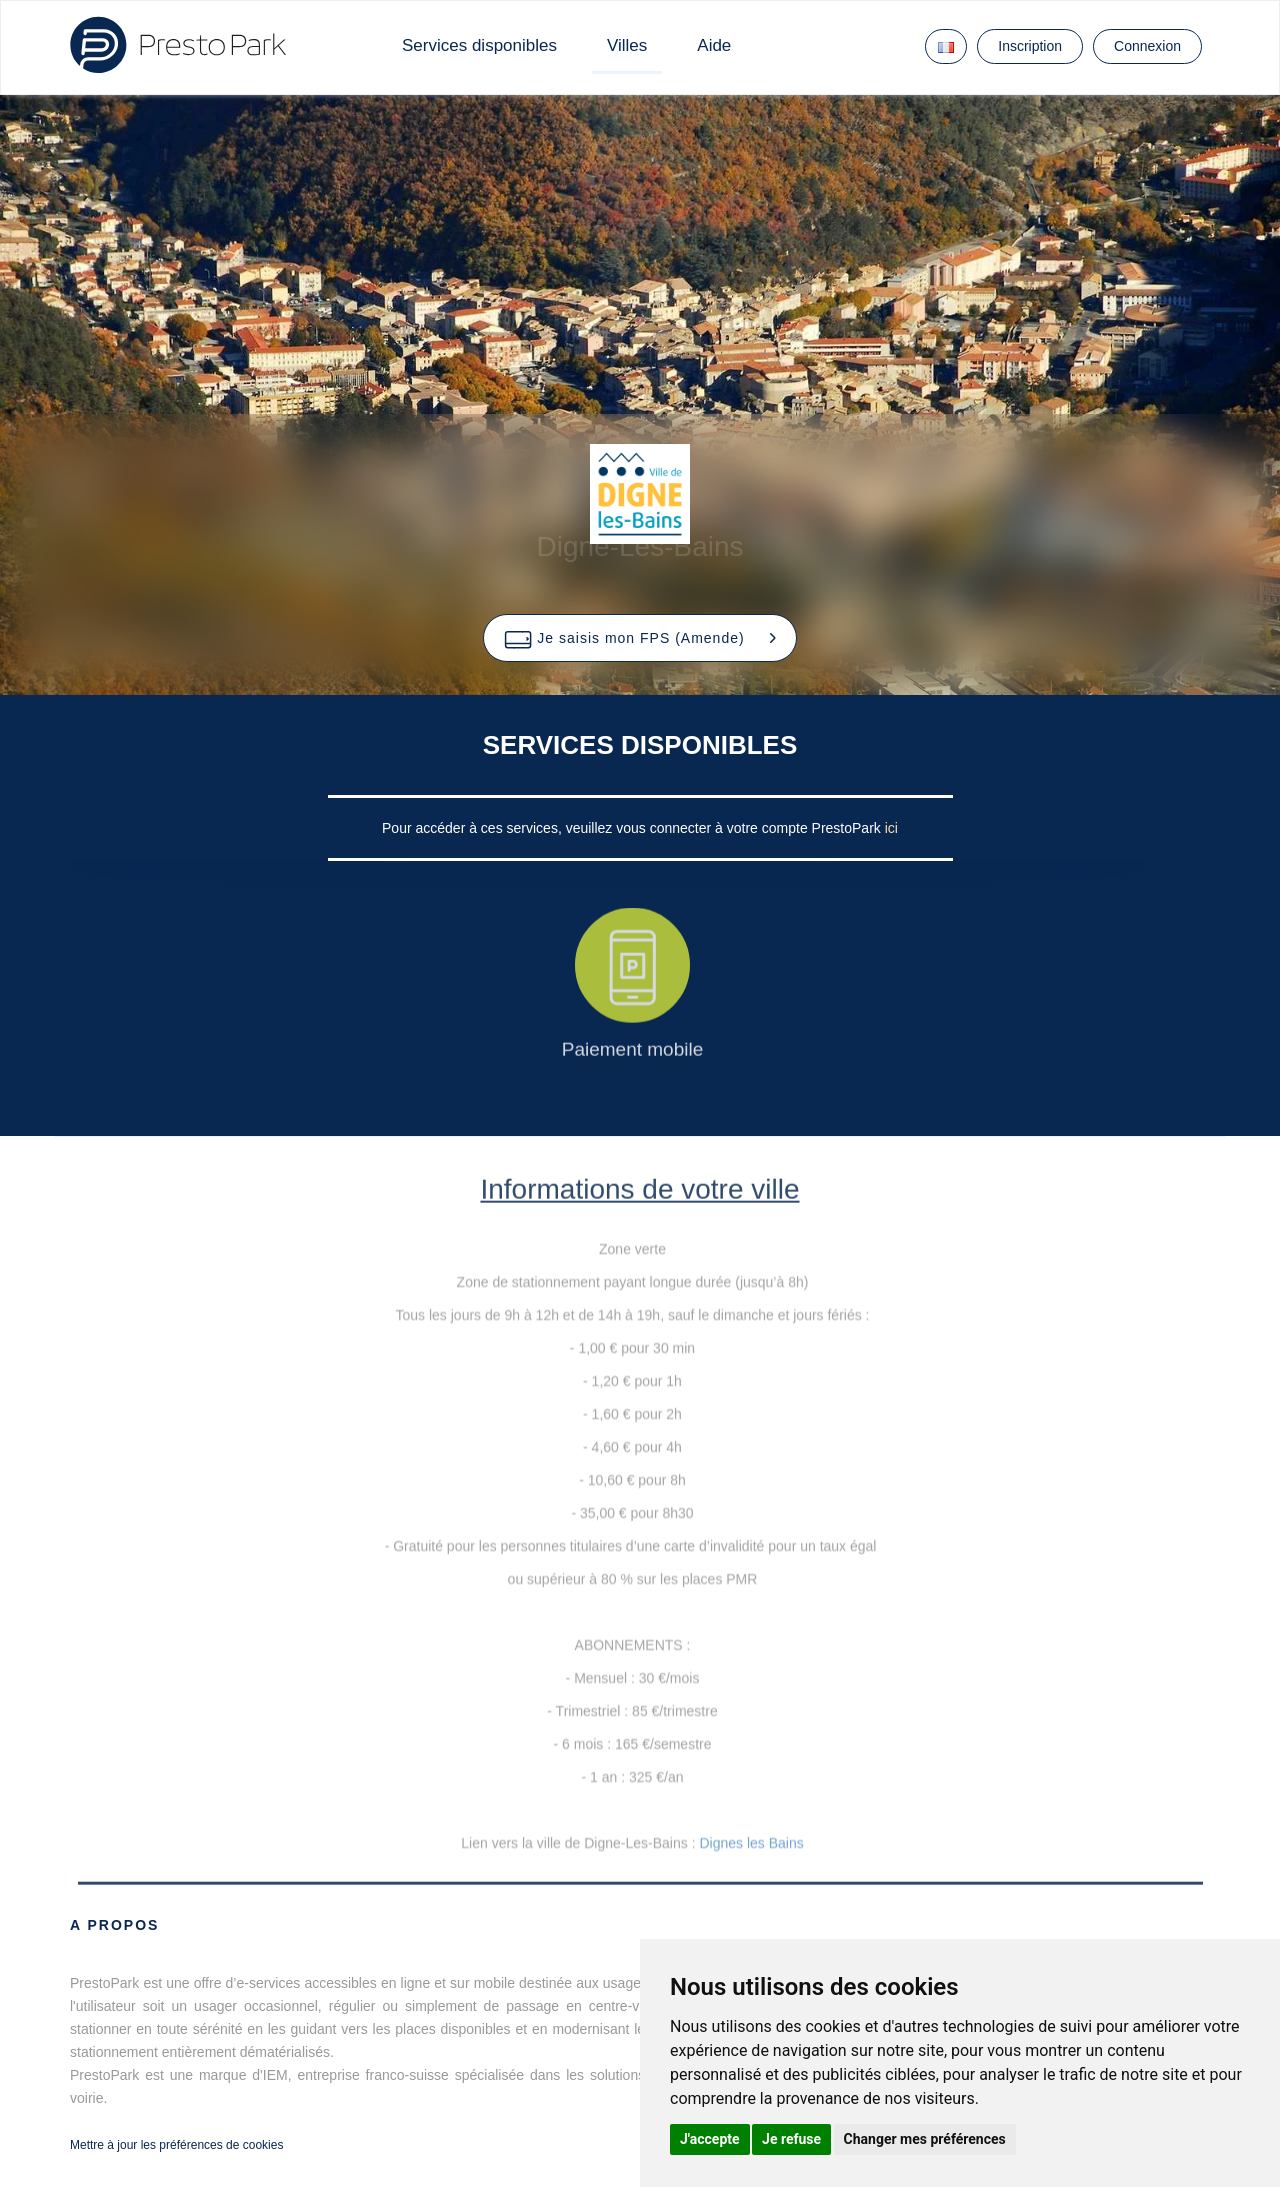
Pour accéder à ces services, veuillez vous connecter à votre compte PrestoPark (633, 828)
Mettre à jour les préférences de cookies (176, 2145)
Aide (714, 45)
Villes (627, 45)
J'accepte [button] (710, 2139)
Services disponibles (479, 45)
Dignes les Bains (751, 1843)
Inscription (1030, 46)
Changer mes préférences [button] (925, 2139)
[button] (639, 638)
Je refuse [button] (791, 2139)
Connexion (1147, 46)
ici (891, 828)
